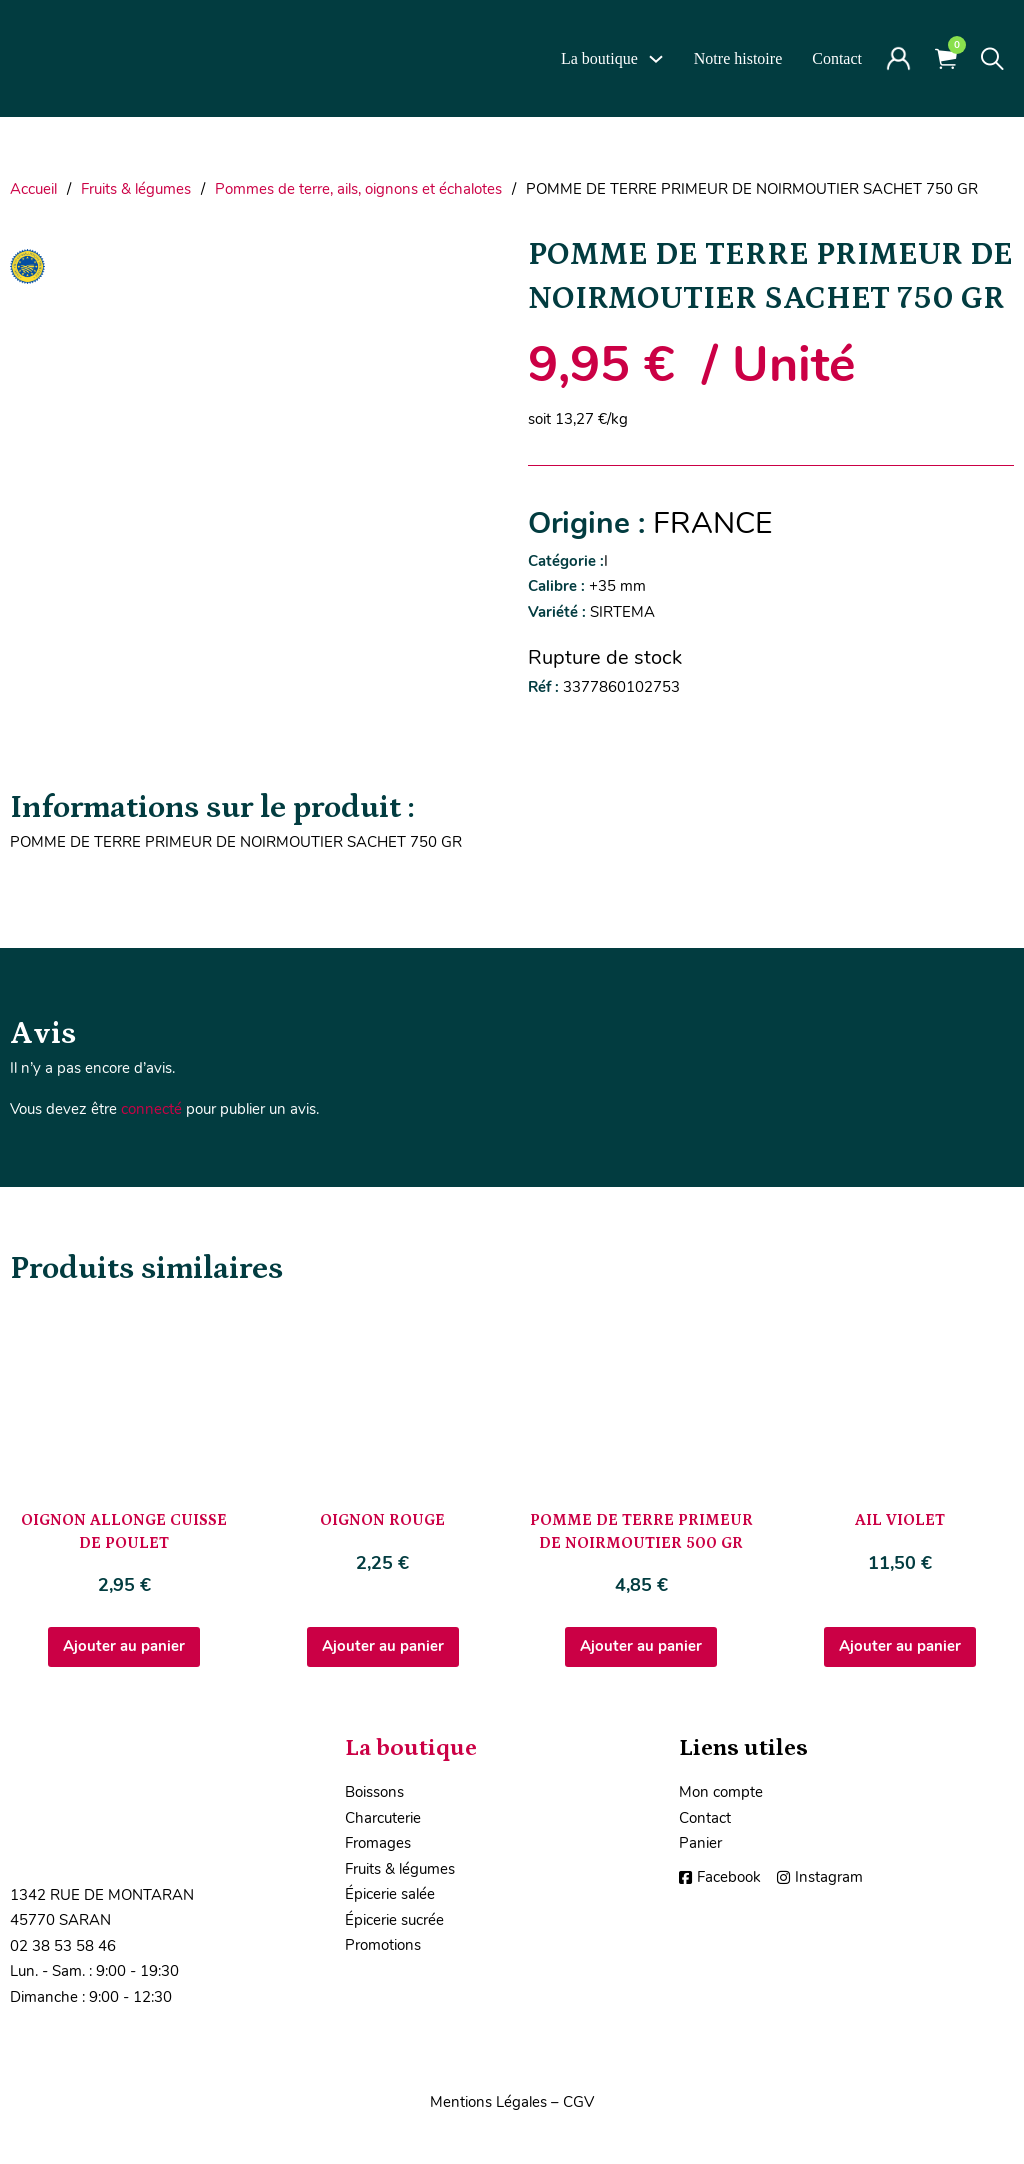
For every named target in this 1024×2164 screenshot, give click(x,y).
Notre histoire (738, 58)
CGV (578, 2102)
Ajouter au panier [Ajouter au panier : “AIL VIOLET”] (900, 1646)
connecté (151, 1109)
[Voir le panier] (946, 58)
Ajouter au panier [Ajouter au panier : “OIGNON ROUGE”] (383, 1646)
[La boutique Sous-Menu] (656, 59)
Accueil (33, 189)
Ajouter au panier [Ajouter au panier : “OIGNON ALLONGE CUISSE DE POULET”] (124, 1646)
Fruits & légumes (136, 189)
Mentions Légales (488, 2102)
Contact (837, 58)
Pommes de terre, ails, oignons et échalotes (358, 189)
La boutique (599, 58)
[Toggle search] (992, 59)
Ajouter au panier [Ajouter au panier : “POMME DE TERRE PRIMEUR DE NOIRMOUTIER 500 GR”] (641, 1646)
